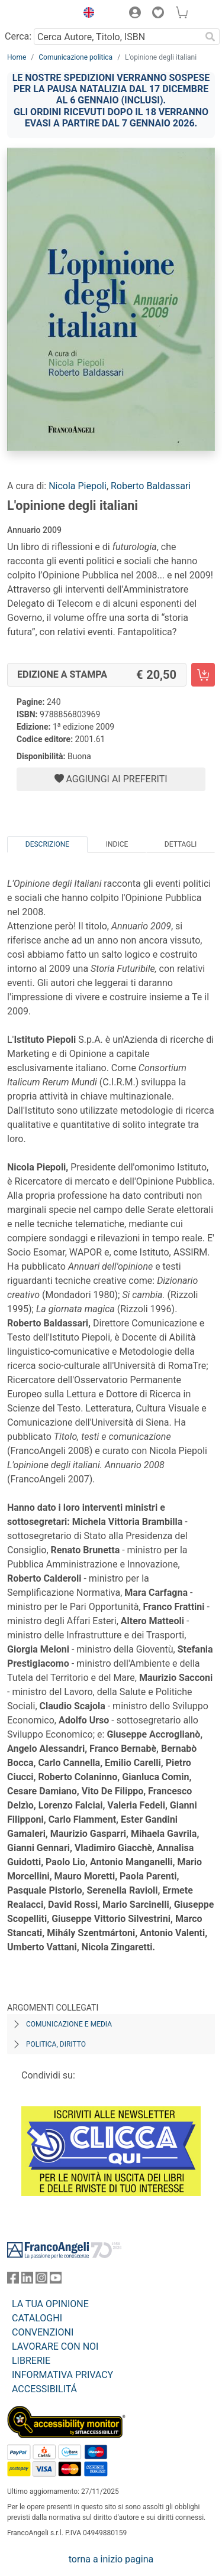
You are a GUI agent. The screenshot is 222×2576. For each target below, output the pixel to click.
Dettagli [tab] (181, 844)
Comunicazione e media (69, 2024)
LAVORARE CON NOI (55, 2346)
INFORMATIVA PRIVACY (62, 2374)
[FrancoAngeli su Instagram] (41, 2280)
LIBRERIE (31, 2360)
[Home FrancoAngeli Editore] (39, 14)
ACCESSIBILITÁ (44, 2389)
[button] (86, 14)
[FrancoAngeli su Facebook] (13, 2280)
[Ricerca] (210, 36)
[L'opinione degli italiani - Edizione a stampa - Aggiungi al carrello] (203, 675)
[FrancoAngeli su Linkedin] (27, 2280)
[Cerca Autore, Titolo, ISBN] (117, 36)
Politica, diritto (56, 2044)
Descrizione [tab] (47, 844)
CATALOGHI (37, 2318)
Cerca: (18, 36)
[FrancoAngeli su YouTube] (56, 2280)
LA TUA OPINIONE (50, 2304)
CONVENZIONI (42, 2332)
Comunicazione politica (75, 57)
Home (16, 57)
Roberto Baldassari (151, 486)
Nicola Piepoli (78, 486)
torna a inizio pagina (111, 2559)
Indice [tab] (117, 844)
